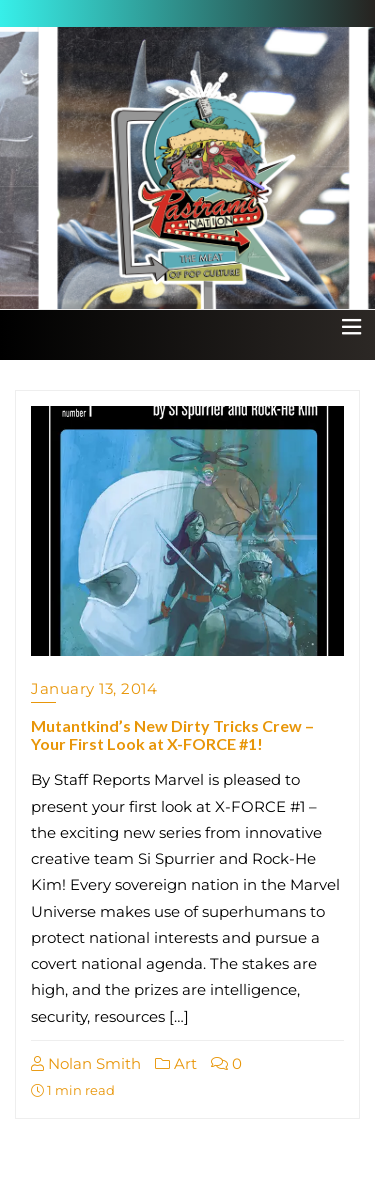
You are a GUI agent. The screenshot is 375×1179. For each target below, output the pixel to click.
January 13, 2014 (94, 688)
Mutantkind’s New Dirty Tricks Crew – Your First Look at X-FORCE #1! (172, 734)
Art (176, 1063)
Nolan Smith (86, 1063)
